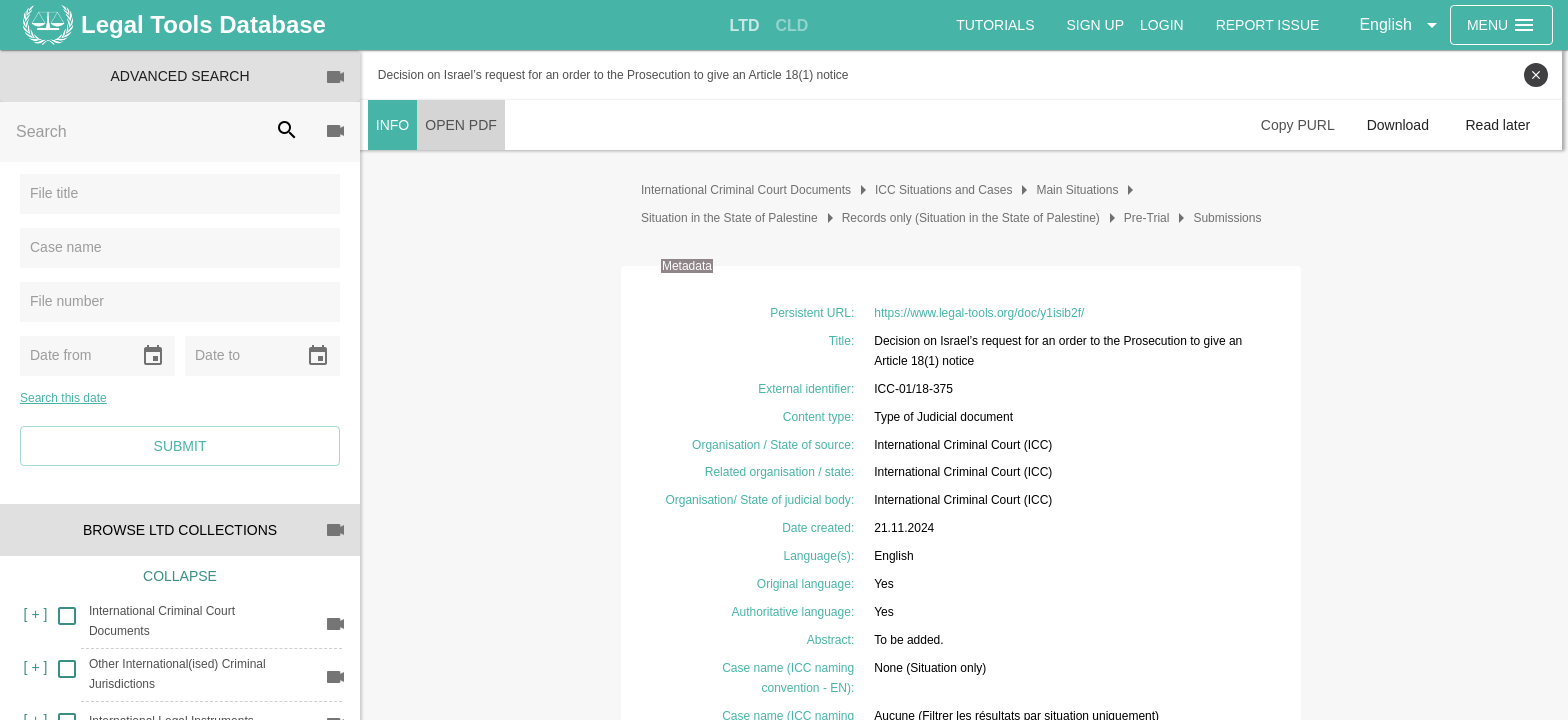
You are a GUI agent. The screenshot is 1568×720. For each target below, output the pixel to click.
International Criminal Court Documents (749, 190)
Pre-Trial (1150, 218)
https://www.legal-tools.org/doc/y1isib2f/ (982, 313)
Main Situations (1081, 190)
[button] (1401, 25)
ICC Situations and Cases (946, 190)
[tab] (745, 26)
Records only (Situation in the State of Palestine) (974, 218)
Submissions (1231, 218)
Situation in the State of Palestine (732, 218)
